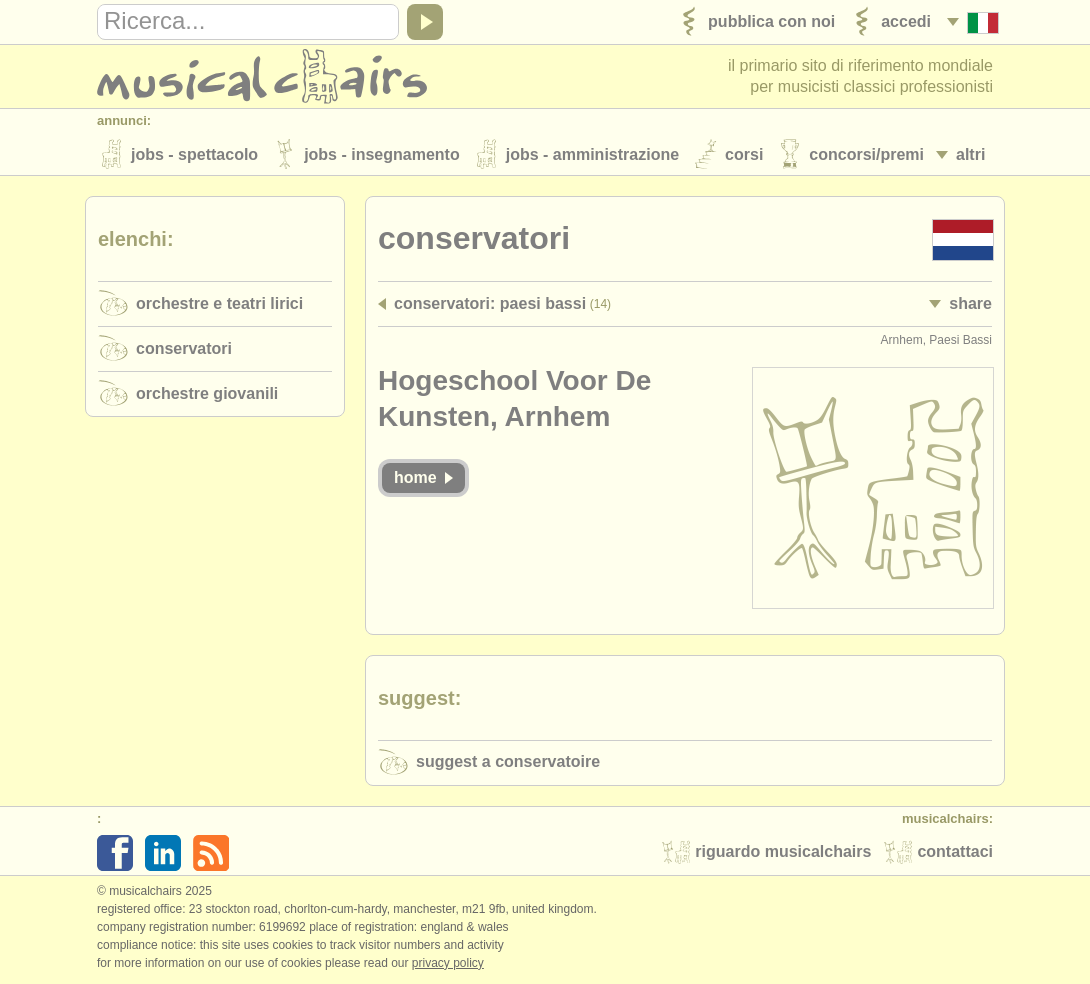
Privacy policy (448, 963)
